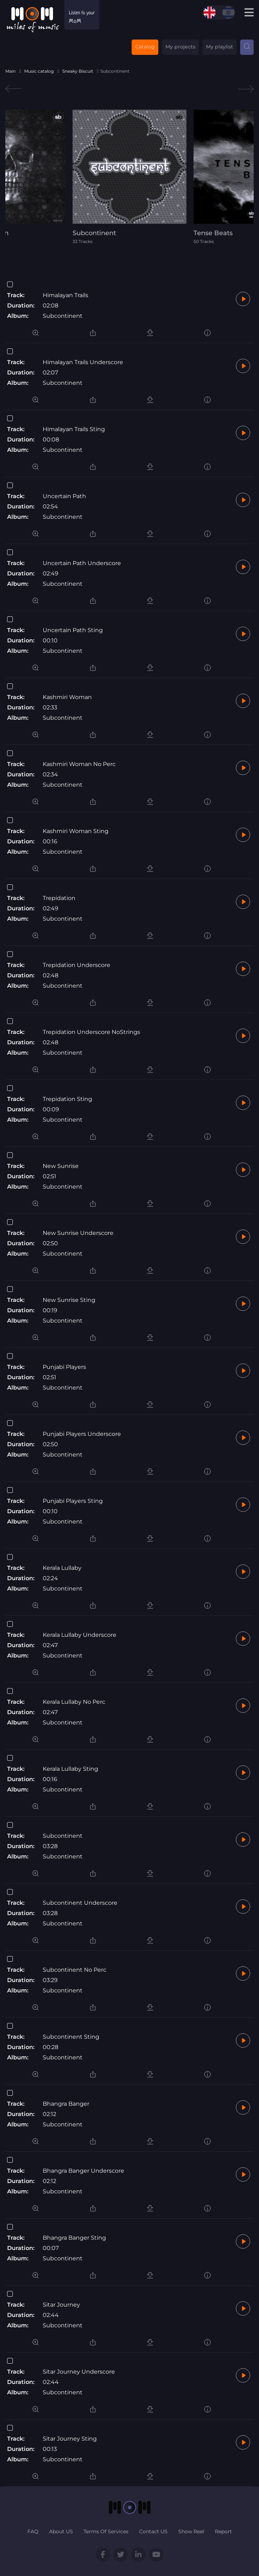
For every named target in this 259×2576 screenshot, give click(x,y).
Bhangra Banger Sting (74, 2237)
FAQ (32, 2531)
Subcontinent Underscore (80, 1902)
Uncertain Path (64, 496)
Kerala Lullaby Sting (70, 1768)
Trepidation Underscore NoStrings (91, 1032)
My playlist (219, 46)
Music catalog (39, 71)
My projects (180, 46)
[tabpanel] (129, 177)
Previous (13, 88)
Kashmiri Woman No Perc (79, 764)
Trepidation (59, 898)
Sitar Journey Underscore (79, 2371)
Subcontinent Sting (71, 2036)
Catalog (145, 46)
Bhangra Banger (66, 2103)
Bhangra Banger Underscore (83, 2170)
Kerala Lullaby (62, 1567)
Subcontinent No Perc (74, 1969)
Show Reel (191, 2531)
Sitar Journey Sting (70, 2438)
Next (246, 88)
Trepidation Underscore (76, 965)
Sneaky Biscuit (77, 71)
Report (223, 2531)
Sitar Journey (61, 2304)
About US (61, 2531)
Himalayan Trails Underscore (83, 362)
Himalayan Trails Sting (74, 429)
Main (10, 71)
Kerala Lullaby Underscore (79, 1634)
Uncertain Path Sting (73, 630)
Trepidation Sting (67, 1099)
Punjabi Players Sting (73, 1501)
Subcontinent (63, 315)
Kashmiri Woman (67, 697)
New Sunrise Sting (69, 1300)
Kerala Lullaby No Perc (74, 1701)
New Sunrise (61, 1166)
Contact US (153, 2531)
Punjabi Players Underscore (82, 1434)
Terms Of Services (106, 2531)
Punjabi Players (64, 1367)
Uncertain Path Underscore (82, 563)
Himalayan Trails (65, 295)
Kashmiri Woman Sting (76, 831)
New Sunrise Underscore (78, 1233)
